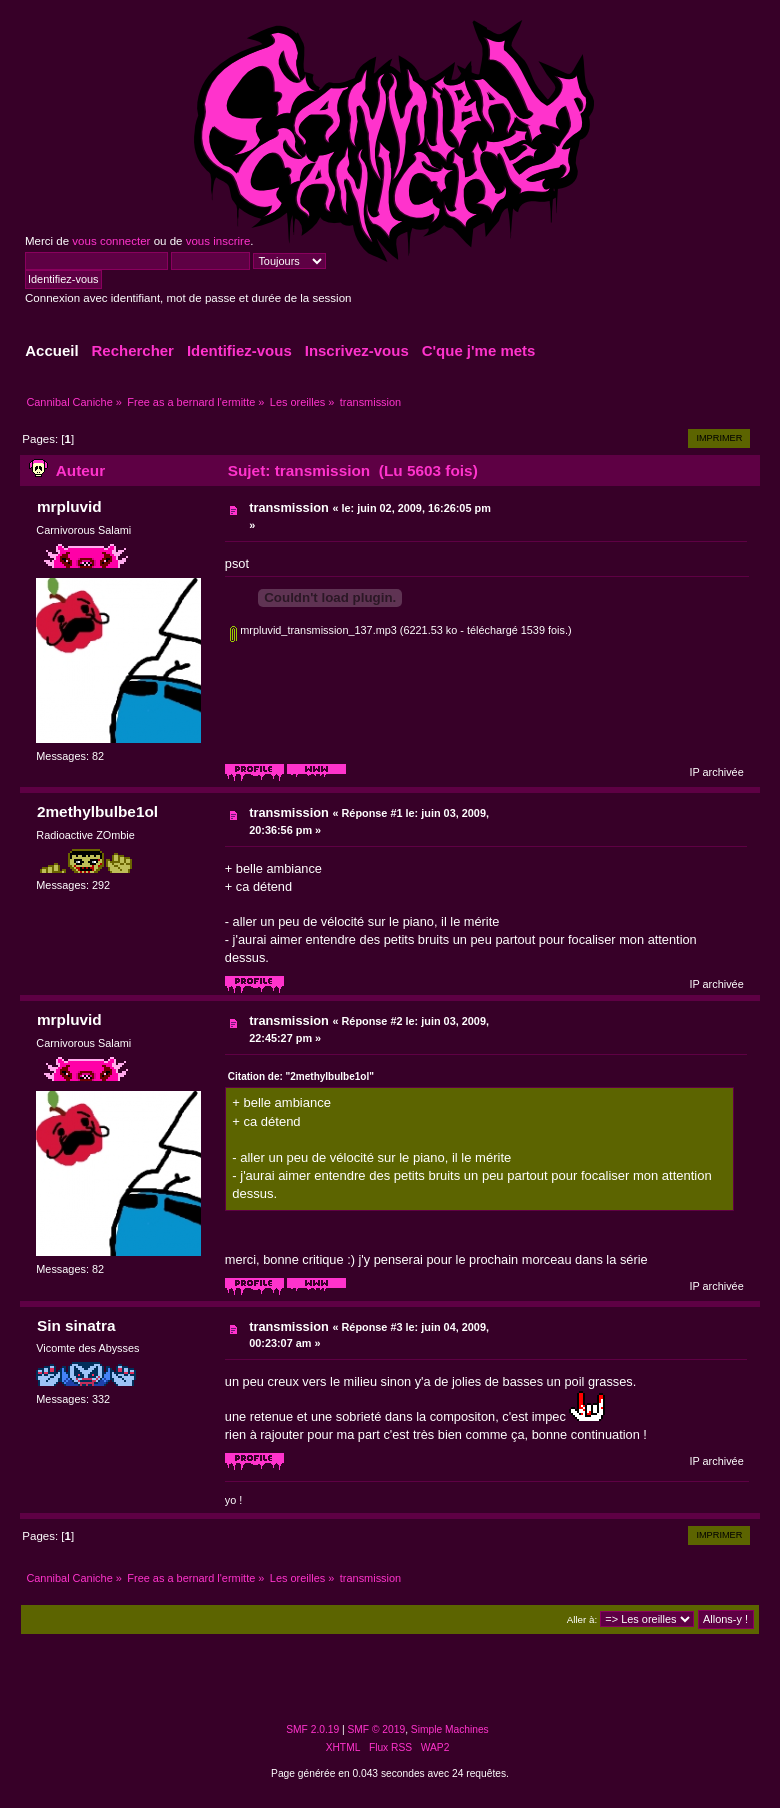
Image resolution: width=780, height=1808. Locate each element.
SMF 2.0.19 (312, 1729)
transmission (289, 507)
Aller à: (582, 1619)
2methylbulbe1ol (97, 811)
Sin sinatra (76, 1325)
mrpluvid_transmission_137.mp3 (313, 630)
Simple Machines (450, 1729)
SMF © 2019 (377, 1729)
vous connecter (111, 241)
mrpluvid (69, 506)
